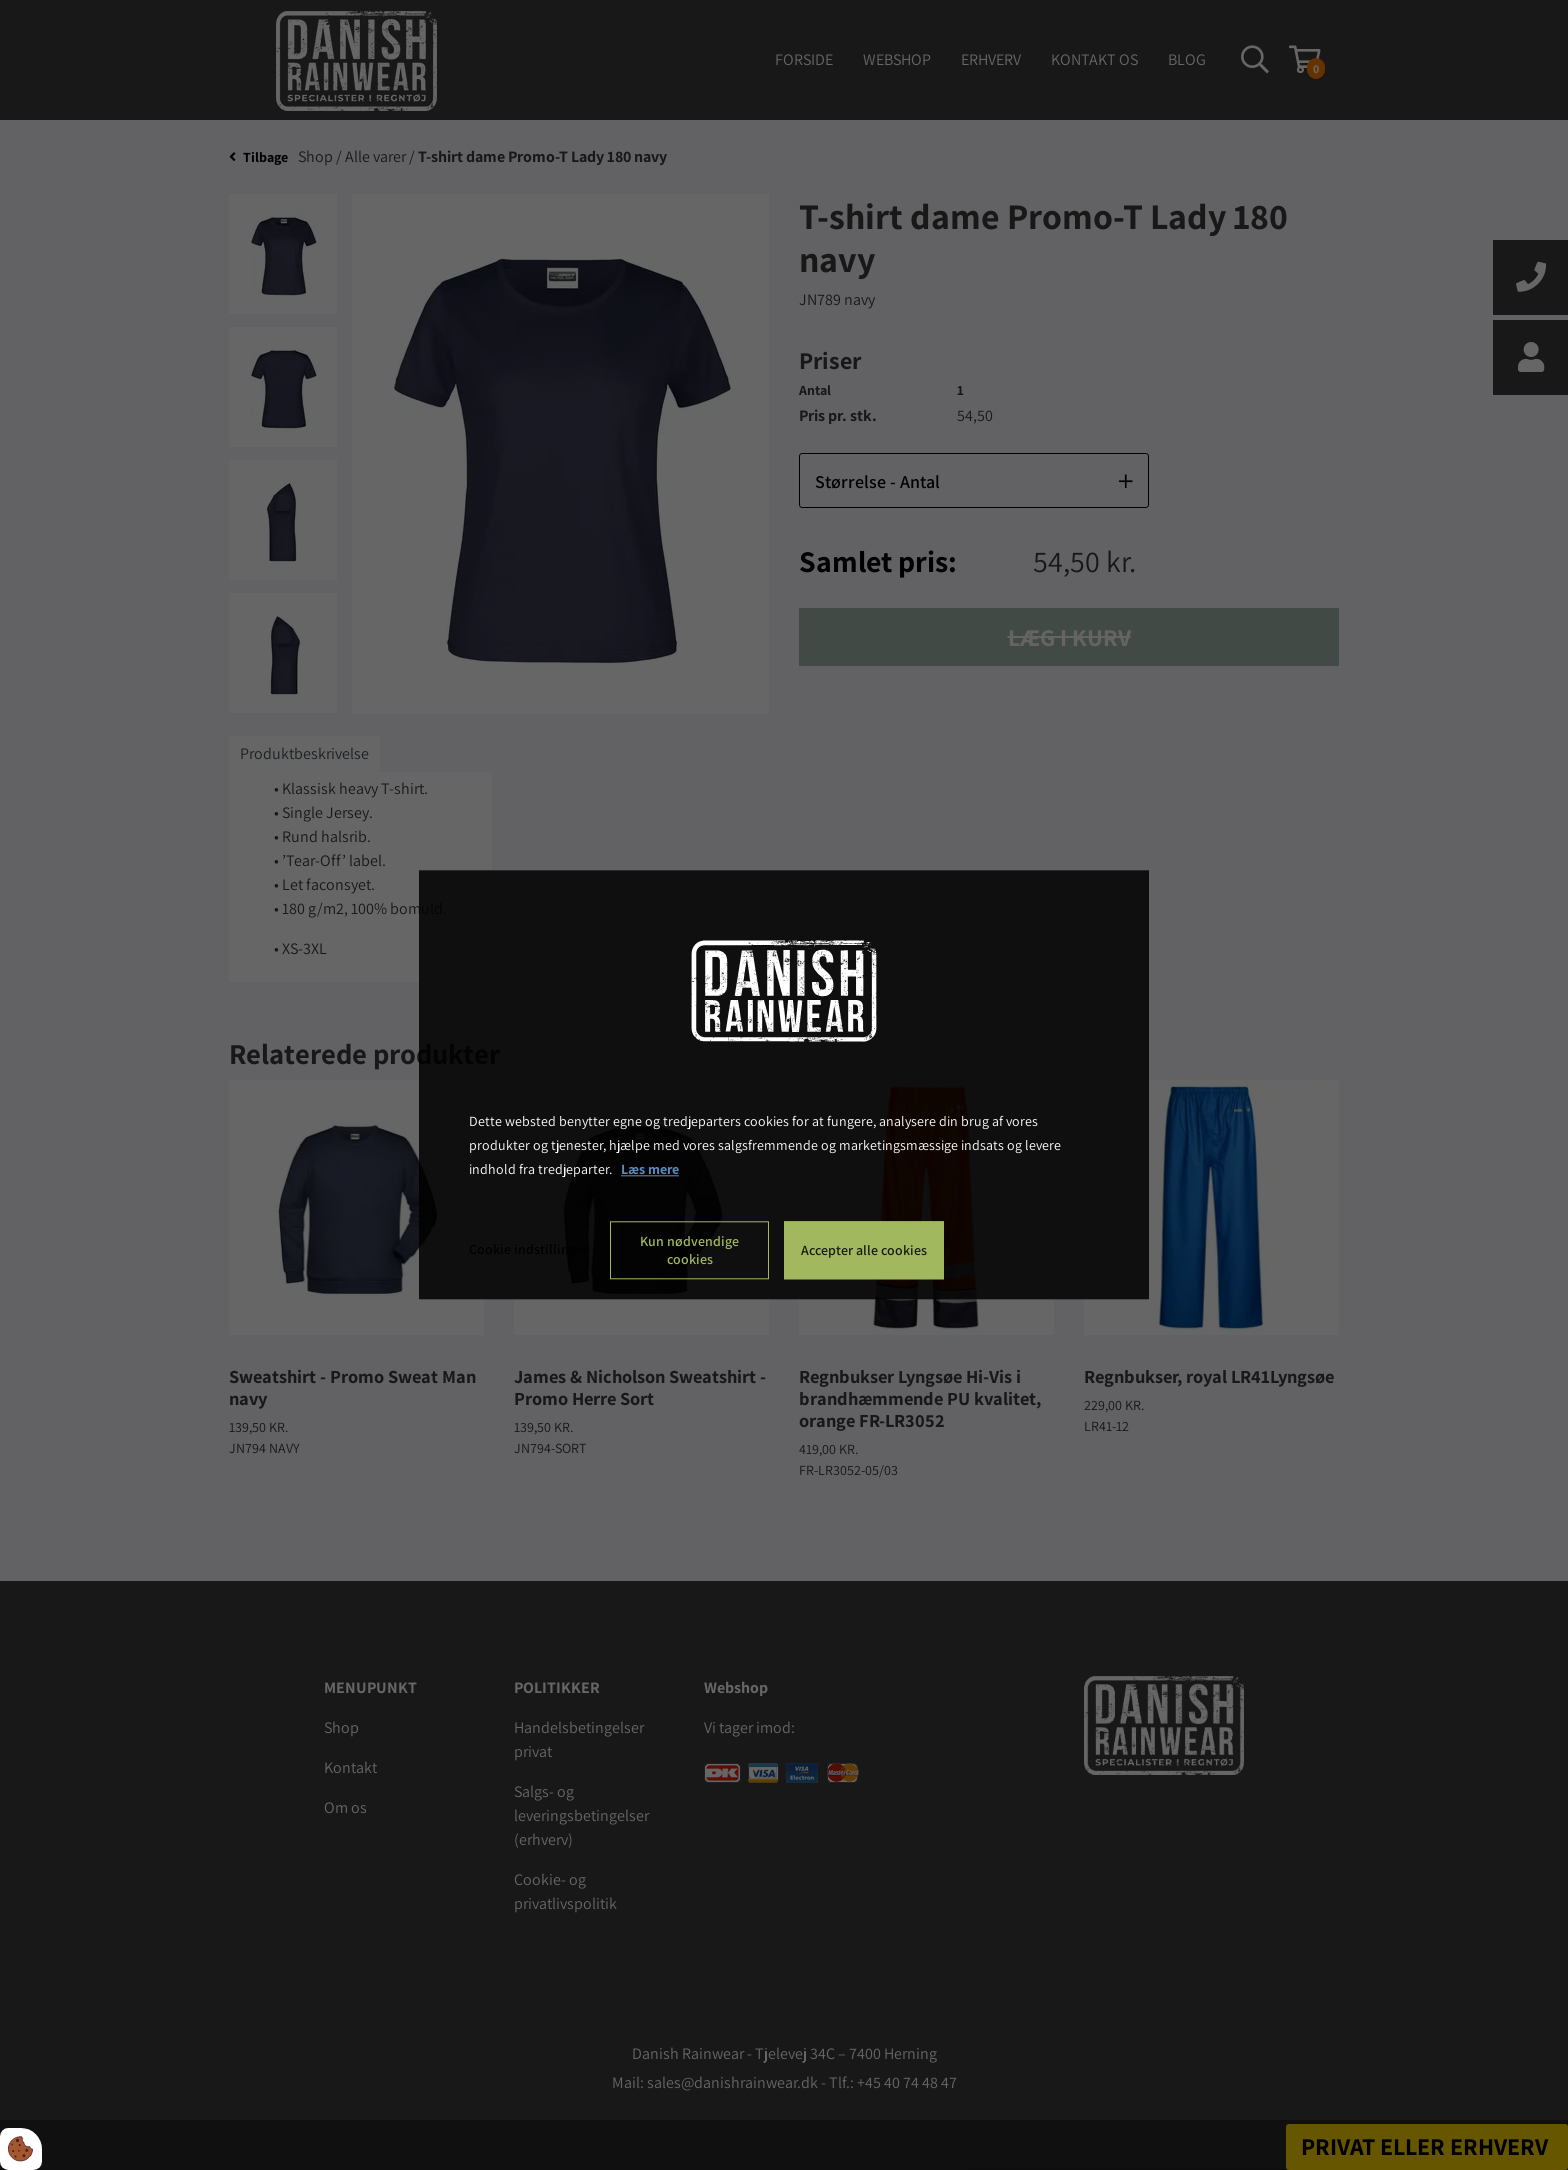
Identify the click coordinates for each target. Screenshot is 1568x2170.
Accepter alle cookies (864, 1251)
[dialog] (784, 1084)
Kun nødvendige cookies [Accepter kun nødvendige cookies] (689, 1251)
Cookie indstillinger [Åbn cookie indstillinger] (528, 1250)
